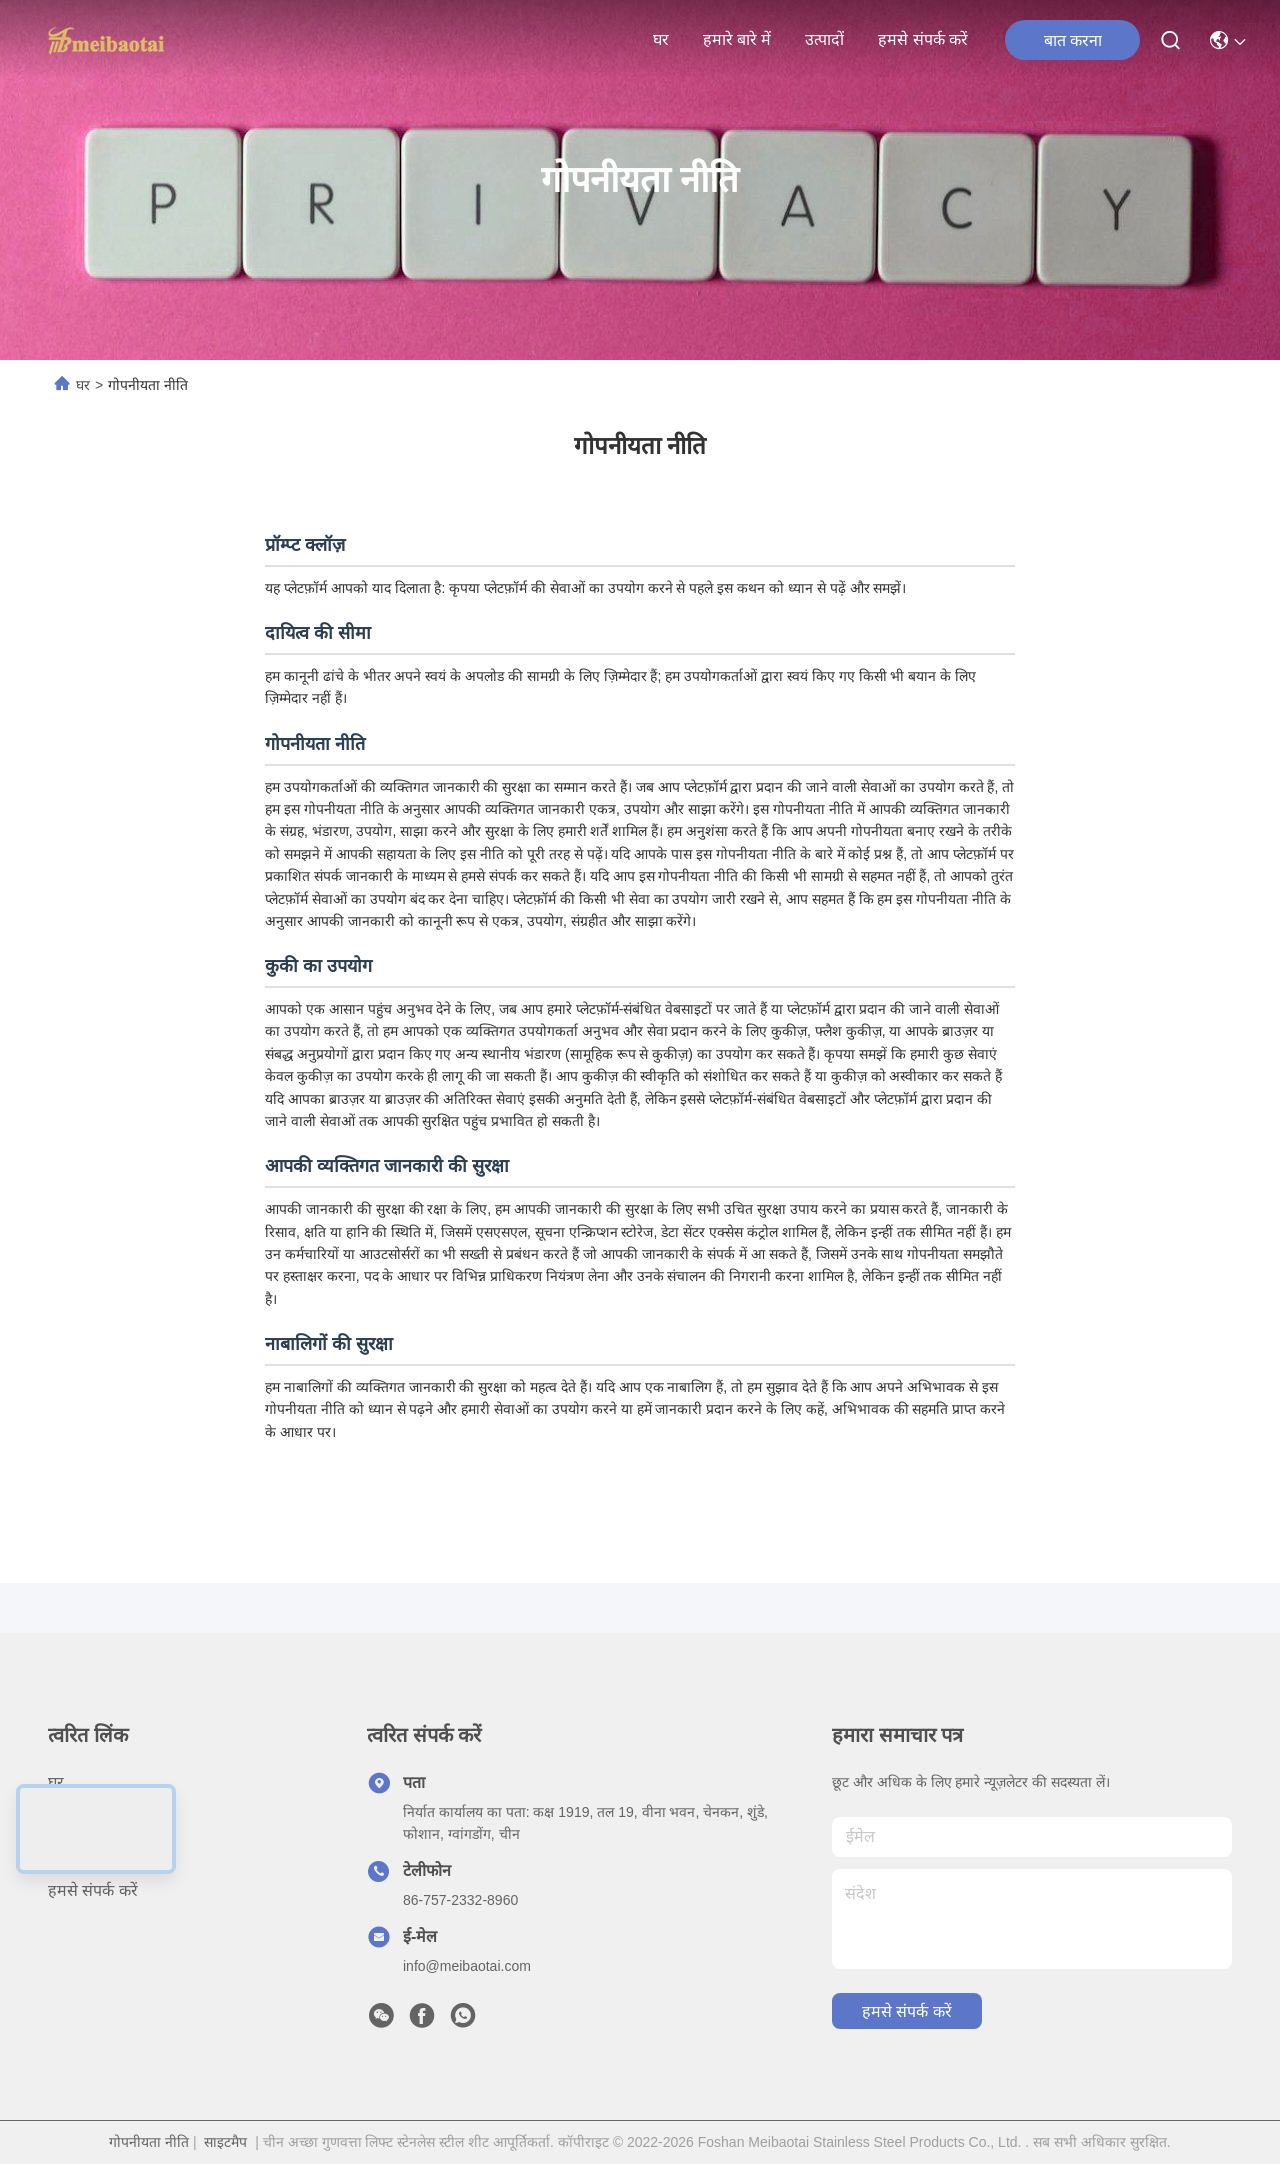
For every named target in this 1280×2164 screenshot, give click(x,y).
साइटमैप (225, 2142)
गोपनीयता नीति (149, 2142)
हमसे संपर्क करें (923, 39)
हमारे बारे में (737, 39)
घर (661, 39)
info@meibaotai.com (467, 1966)
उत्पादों (824, 39)
